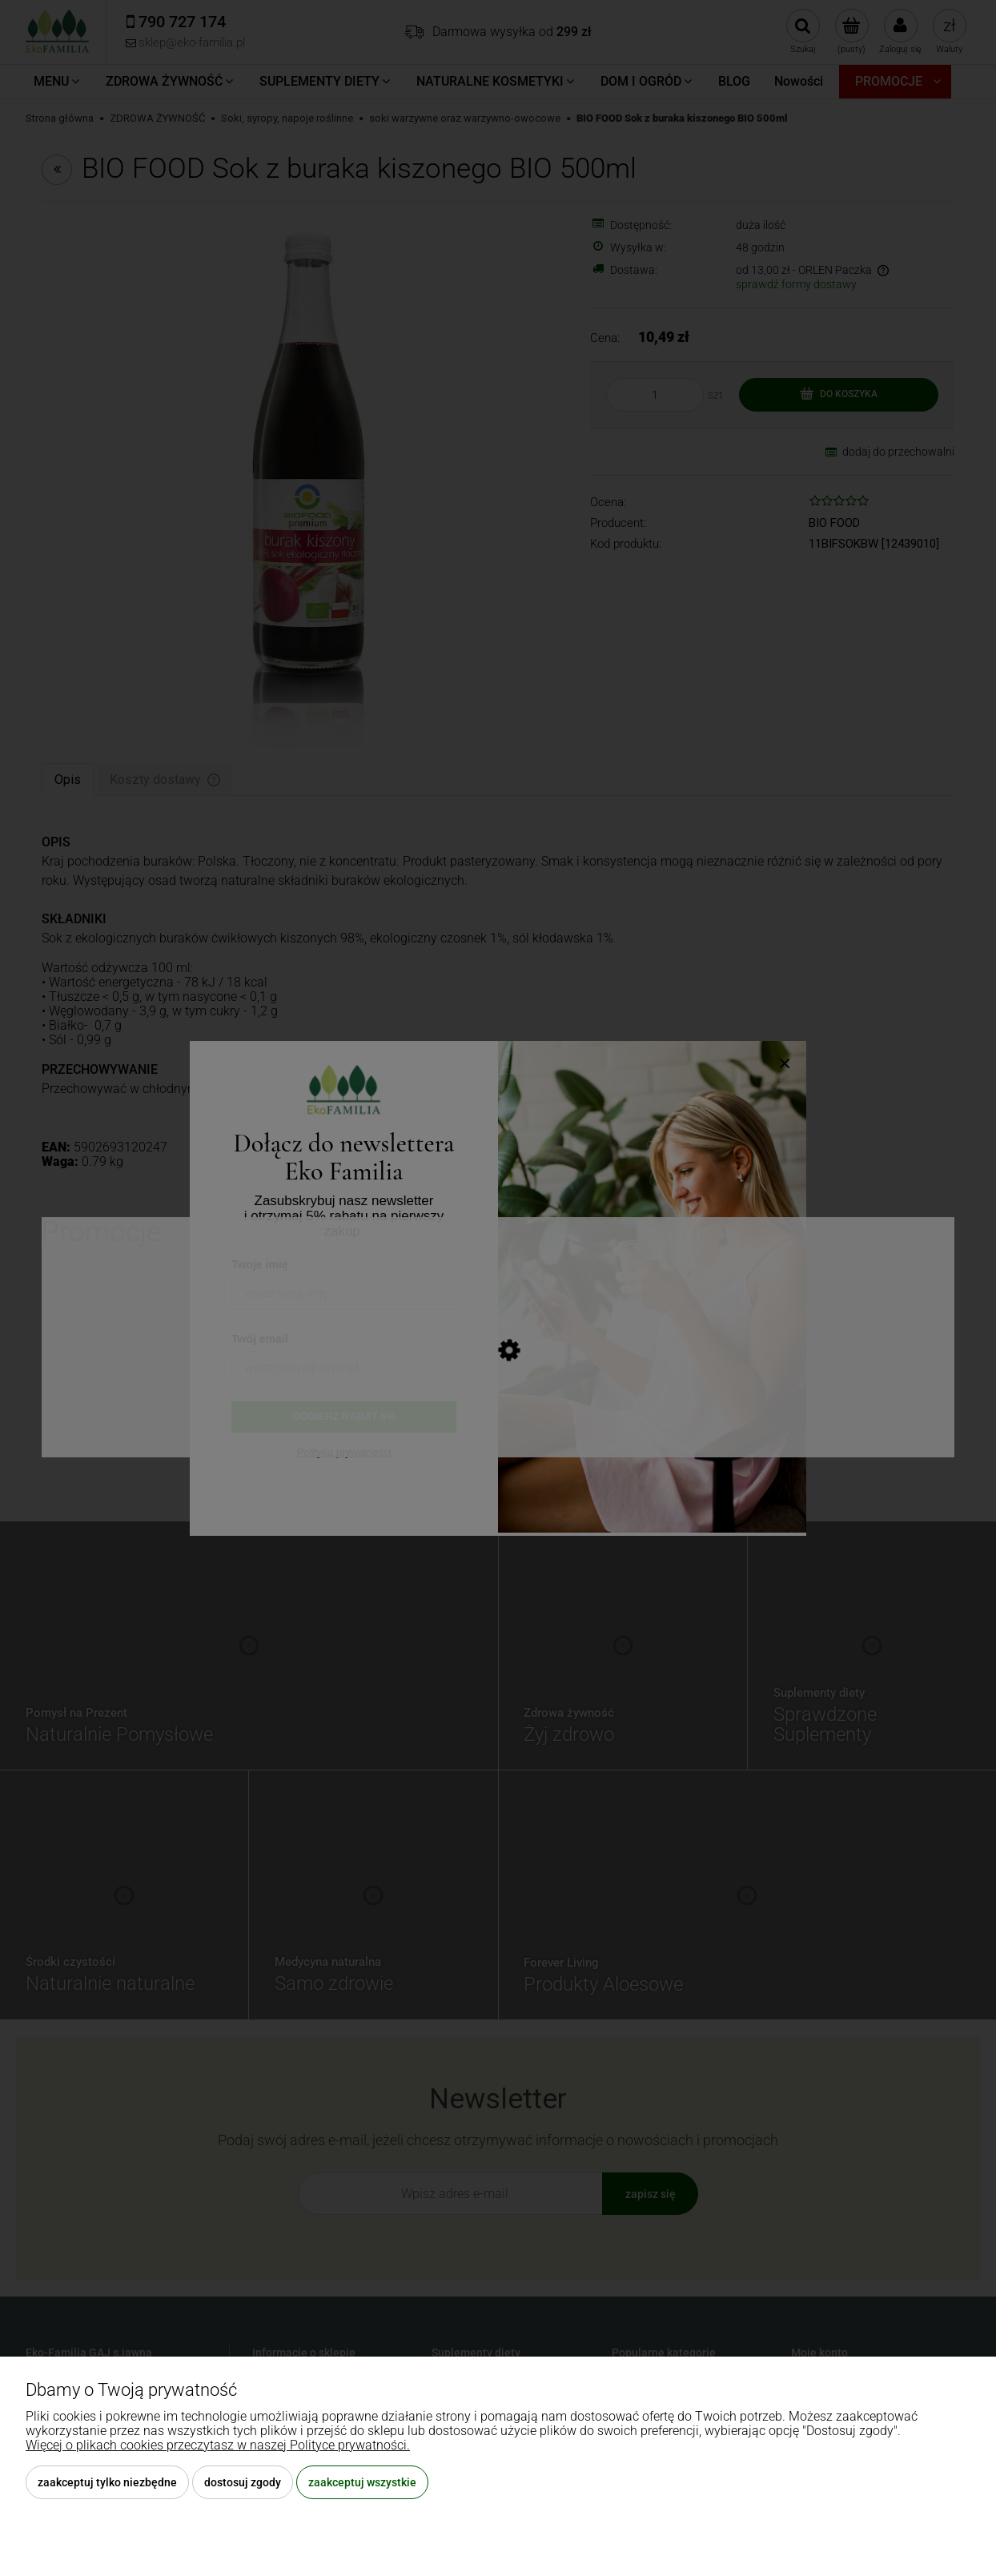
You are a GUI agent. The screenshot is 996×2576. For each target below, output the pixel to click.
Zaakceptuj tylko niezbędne (107, 2482)
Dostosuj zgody (242, 2482)
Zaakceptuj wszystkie (362, 2482)
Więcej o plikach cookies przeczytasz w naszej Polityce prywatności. (218, 2445)
